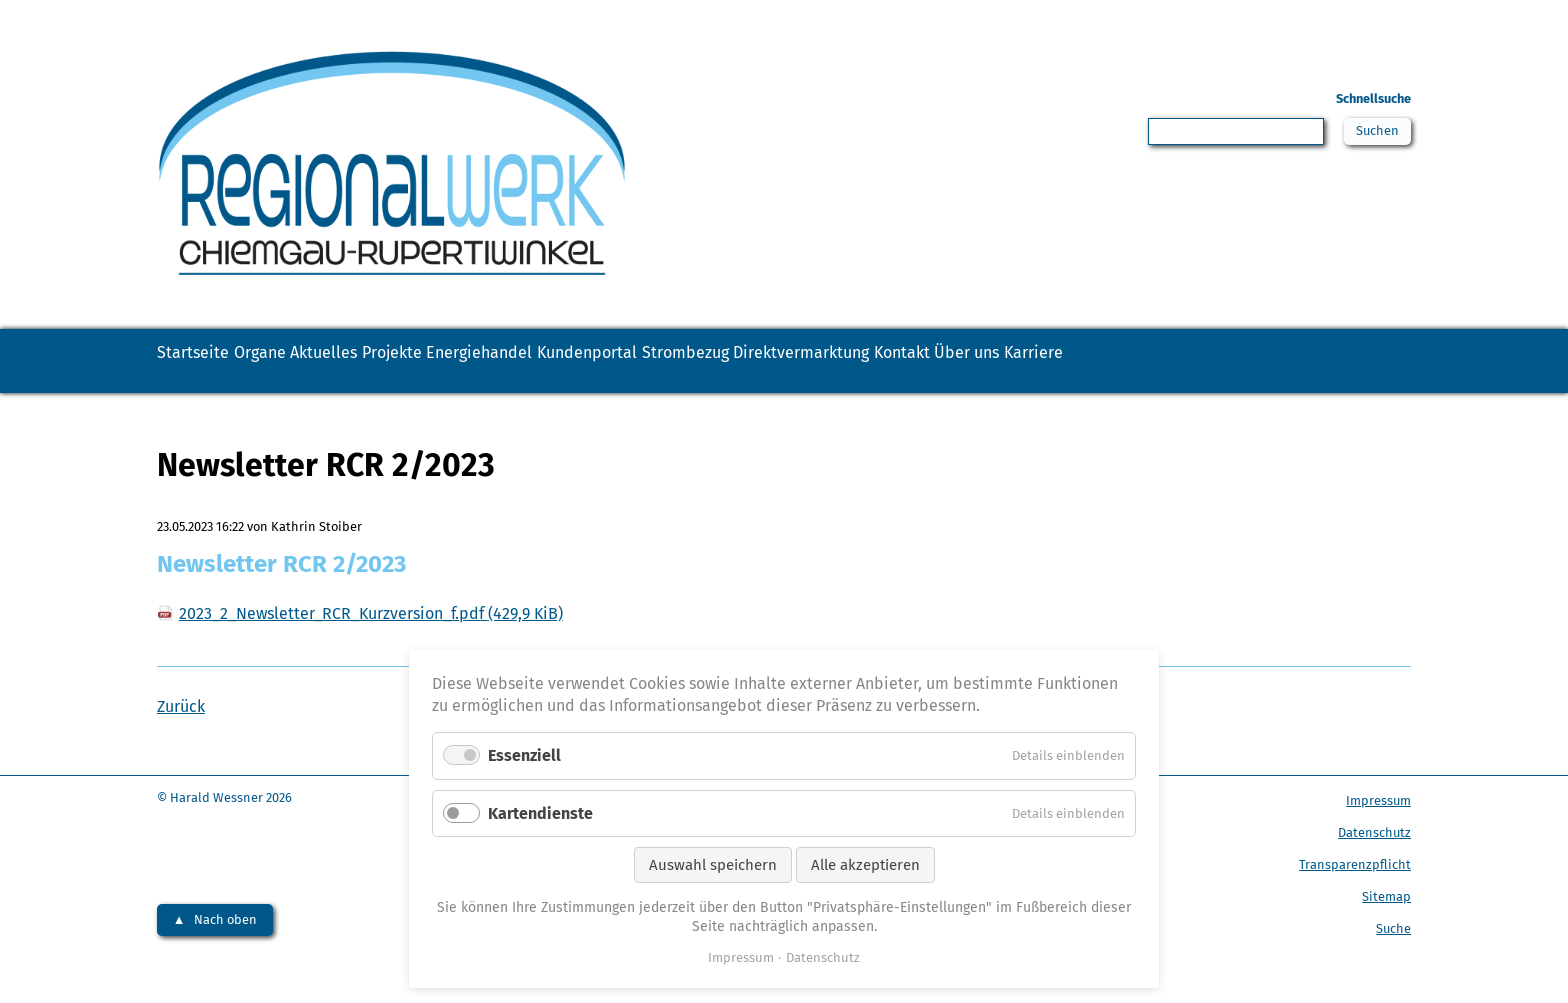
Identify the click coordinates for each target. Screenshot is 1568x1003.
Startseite (212, 361)
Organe (316, 361)
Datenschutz (1374, 867)
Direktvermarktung (1096, 361)
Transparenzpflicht (1355, 899)
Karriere (206, 394)
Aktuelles (417, 361)
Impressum (1378, 835)
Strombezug (937, 361)
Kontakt (1237, 361)
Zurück (181, 741)
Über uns (1340, 361)
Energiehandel (651, 361)
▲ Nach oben (215, 954)
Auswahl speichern (713, 865)
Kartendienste (540, 813)
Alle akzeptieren (865, 865)
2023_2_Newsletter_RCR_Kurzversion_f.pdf (371, 648)
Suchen (1373, 133)
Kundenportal (799, 361)
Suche (1393, 963)
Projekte (523, 361)
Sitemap (1386, 931)
